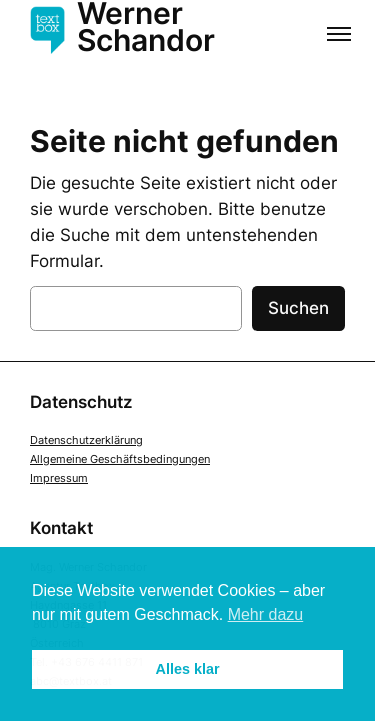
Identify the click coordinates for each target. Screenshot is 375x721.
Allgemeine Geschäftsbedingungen (120, 459)
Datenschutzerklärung (86, 440)
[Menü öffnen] (339, 36)
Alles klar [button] (188, 669)
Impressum (59, 478)
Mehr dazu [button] (266, 614)
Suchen (298, 308)
